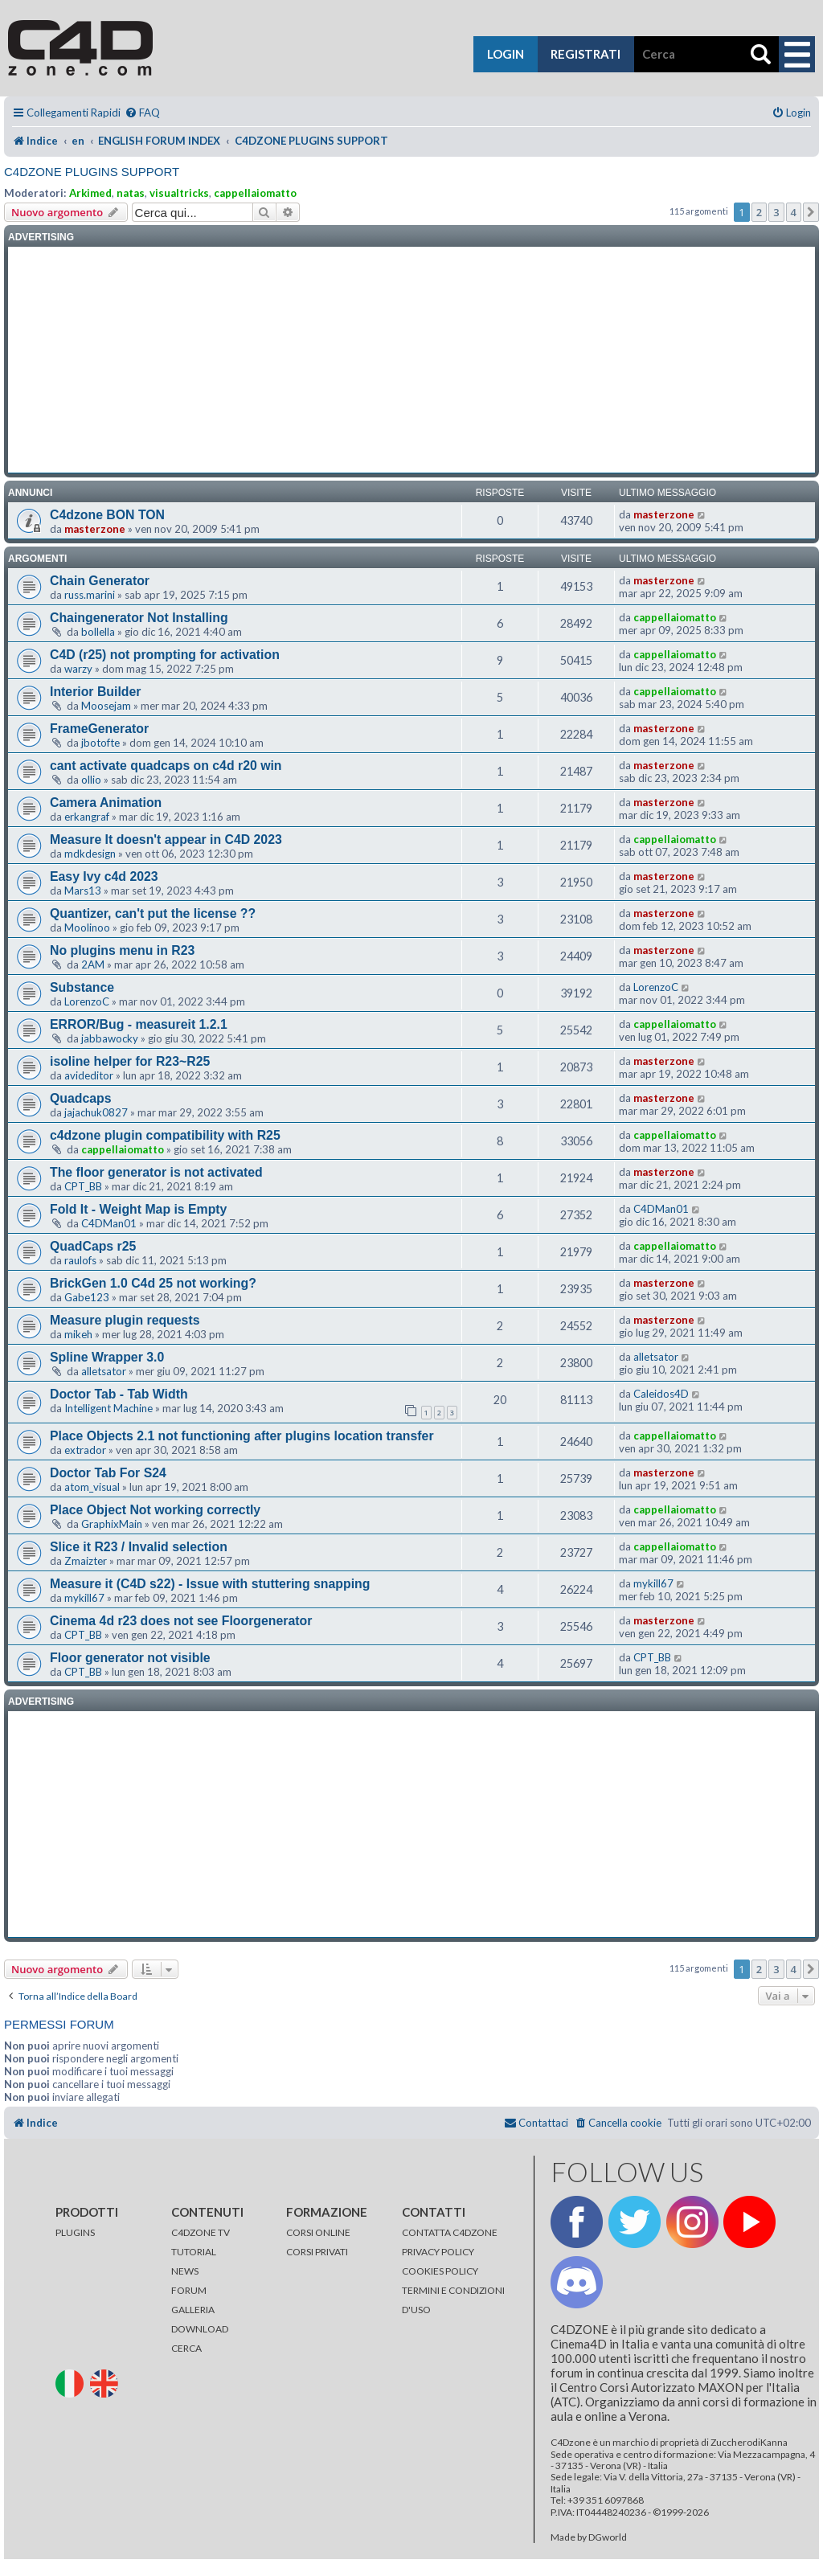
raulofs (80, 1260)
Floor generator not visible (130, 1658)
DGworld (607, 2537)
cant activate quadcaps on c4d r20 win (166, 765)
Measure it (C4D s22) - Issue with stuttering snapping (210, 1584)
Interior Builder (95, 691)
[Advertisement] (411, 360)
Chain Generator (99, 581)
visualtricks (179, 192)
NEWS (185, 2271)
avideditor (88, 1075)
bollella (98, 631)
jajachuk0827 (96, 1112)
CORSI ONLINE (318, 2232)
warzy (78, 668)
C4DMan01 (109, 1223)
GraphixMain (111, 1523)
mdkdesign (90, 853)
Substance (82, 987)
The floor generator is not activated (156, 1172)
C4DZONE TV (200, 2232)
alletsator (103, 1371)
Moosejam (106, 705)
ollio (91, 779)
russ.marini (89, 594)
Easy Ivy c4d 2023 (104, 876)
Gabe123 (86, 1297)
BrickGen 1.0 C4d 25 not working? (153, 1283)
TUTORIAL (193, 2252)
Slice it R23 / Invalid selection (138, 1547)
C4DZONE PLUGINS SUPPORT (91, 171)
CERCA (186, 2348)
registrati (585, 54)
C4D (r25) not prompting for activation (165, 654)
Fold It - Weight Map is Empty (138, 1209)
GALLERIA (193, 2310)
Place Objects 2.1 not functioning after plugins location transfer (242, 1436)
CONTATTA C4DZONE (449, 2232)
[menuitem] (142, 113)
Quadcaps (81, 1098)
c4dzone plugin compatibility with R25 (165, 1135)
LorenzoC (86, 1001)
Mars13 (82, 890)
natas (131, 192)
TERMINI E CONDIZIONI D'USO (453, 2300)
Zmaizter (85, 1560)
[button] (811, 212)
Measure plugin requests (124, 1320)
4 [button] (793, 212)
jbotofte (100, 742)
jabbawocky (109, 1038)
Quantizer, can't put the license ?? (153, 913)
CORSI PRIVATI (317, 2252)
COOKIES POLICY (440, 2271)
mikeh (78, 1334)
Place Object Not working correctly (155, 1510)
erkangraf (86, 816)
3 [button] (776, 212)
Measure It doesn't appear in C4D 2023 (166, 839)
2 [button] (759, 212)
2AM (92, 964)
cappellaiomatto (255, 192)
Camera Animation (106, 802)
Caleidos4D (661, 1393)
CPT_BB (83, 1186)
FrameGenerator (99, 728)
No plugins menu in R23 (122, 950)
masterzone (94, 528)
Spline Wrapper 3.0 (107, 1357)
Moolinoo (87, 927)
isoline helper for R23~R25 (130, 1061)
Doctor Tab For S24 (108, 1473)
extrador (85, 1450)
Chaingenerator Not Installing (139, 618)
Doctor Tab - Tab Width (119, 1394)
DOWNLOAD (199, 2329)
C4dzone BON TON (107, 515)
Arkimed (90, 192)
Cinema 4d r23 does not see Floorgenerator (181, 1621)
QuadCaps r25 (93, 1246)
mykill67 (84, 1597)
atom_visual (92, 1486)
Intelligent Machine (108, 1408)
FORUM (189, 2290)
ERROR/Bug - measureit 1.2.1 (138, 1024)
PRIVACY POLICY (438, 2252)
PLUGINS (75, 2232)
